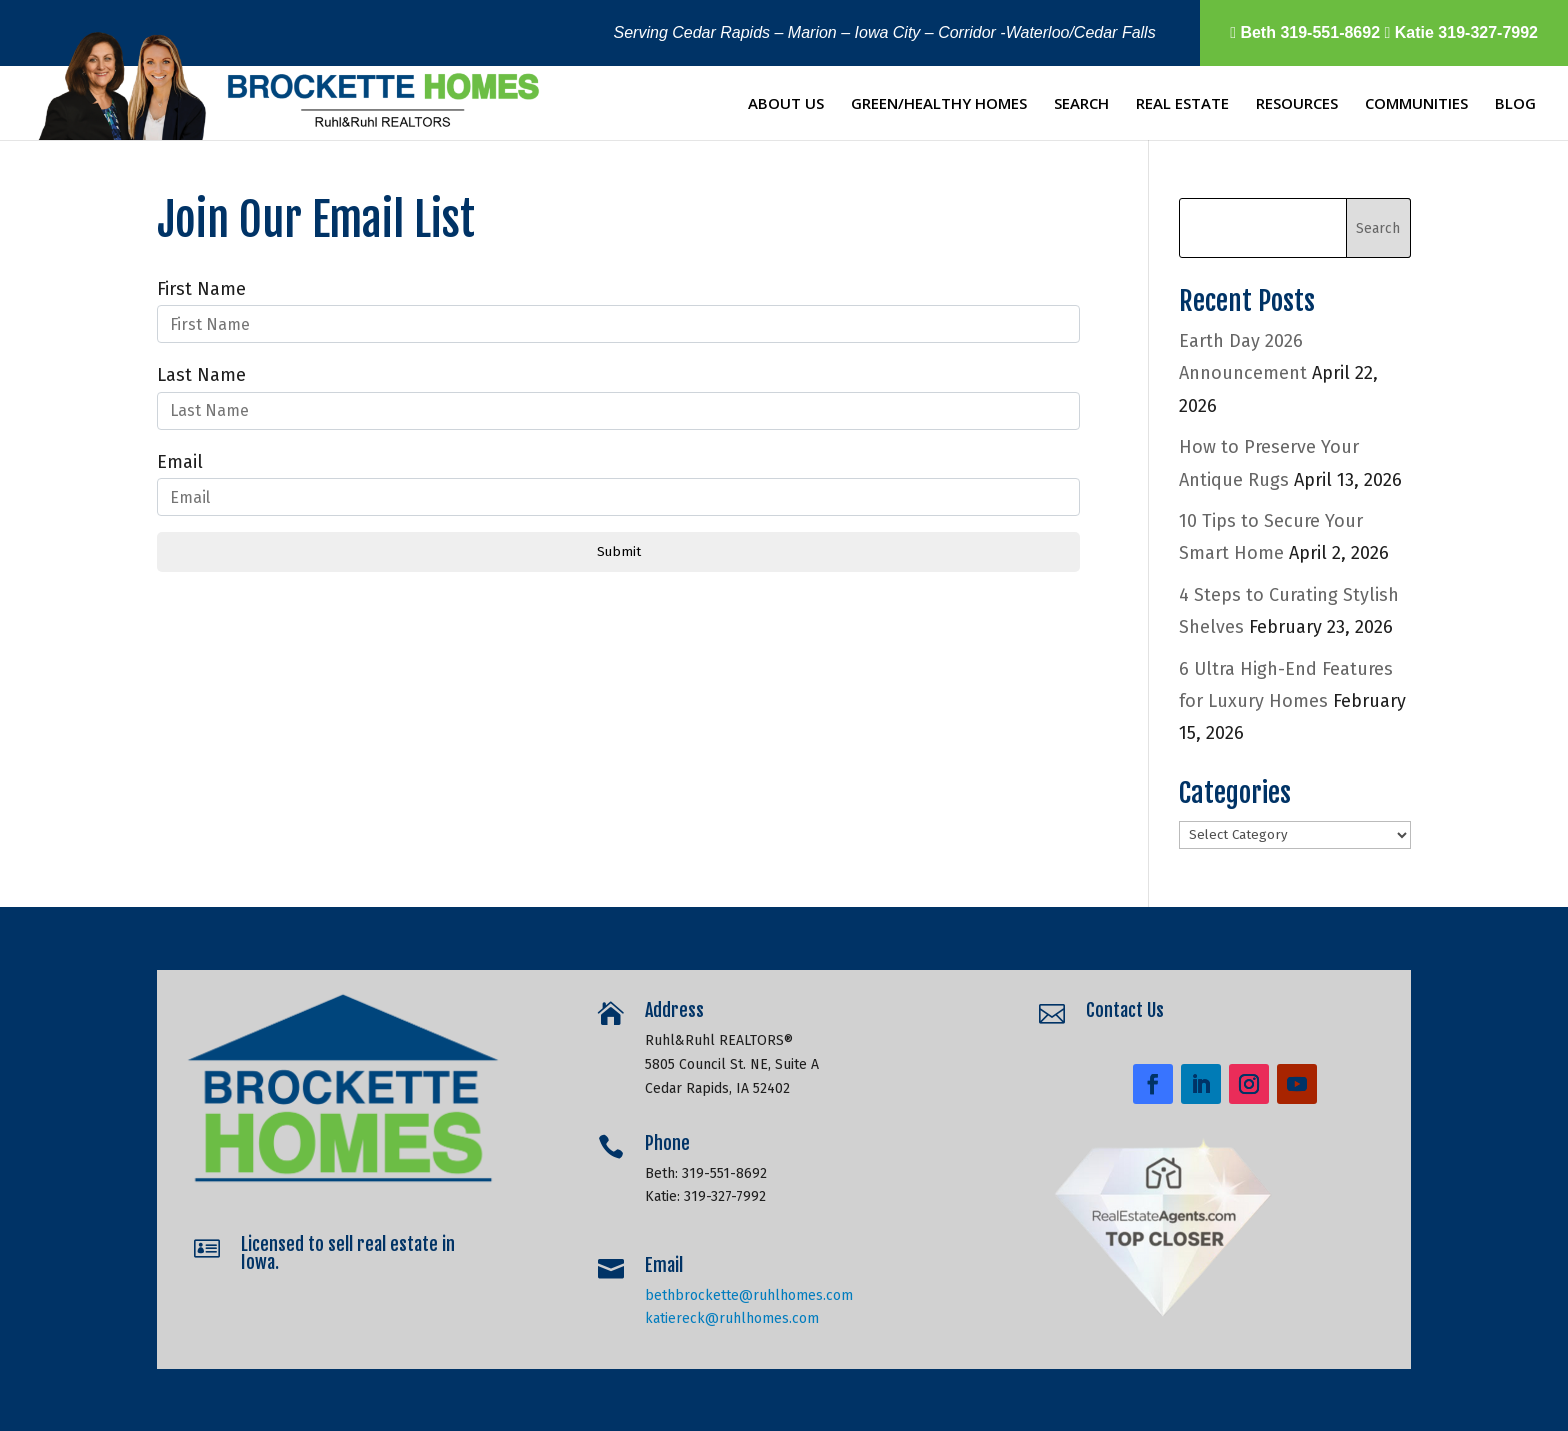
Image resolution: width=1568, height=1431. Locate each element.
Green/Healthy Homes (939, 104)
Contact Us (1133, 1017)
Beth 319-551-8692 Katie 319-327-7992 (1384, 32)
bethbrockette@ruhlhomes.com (749, 1284)
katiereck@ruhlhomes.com (733, 1305)
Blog (1515, 104)
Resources (1297, 104)
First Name (201, 289)
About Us (786, 104)
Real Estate (1182, 104)
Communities (1416, 104)
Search (1081, 104)
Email (180, 462)
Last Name (201, 375)
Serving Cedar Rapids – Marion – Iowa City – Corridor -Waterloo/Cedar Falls (885, 33)
